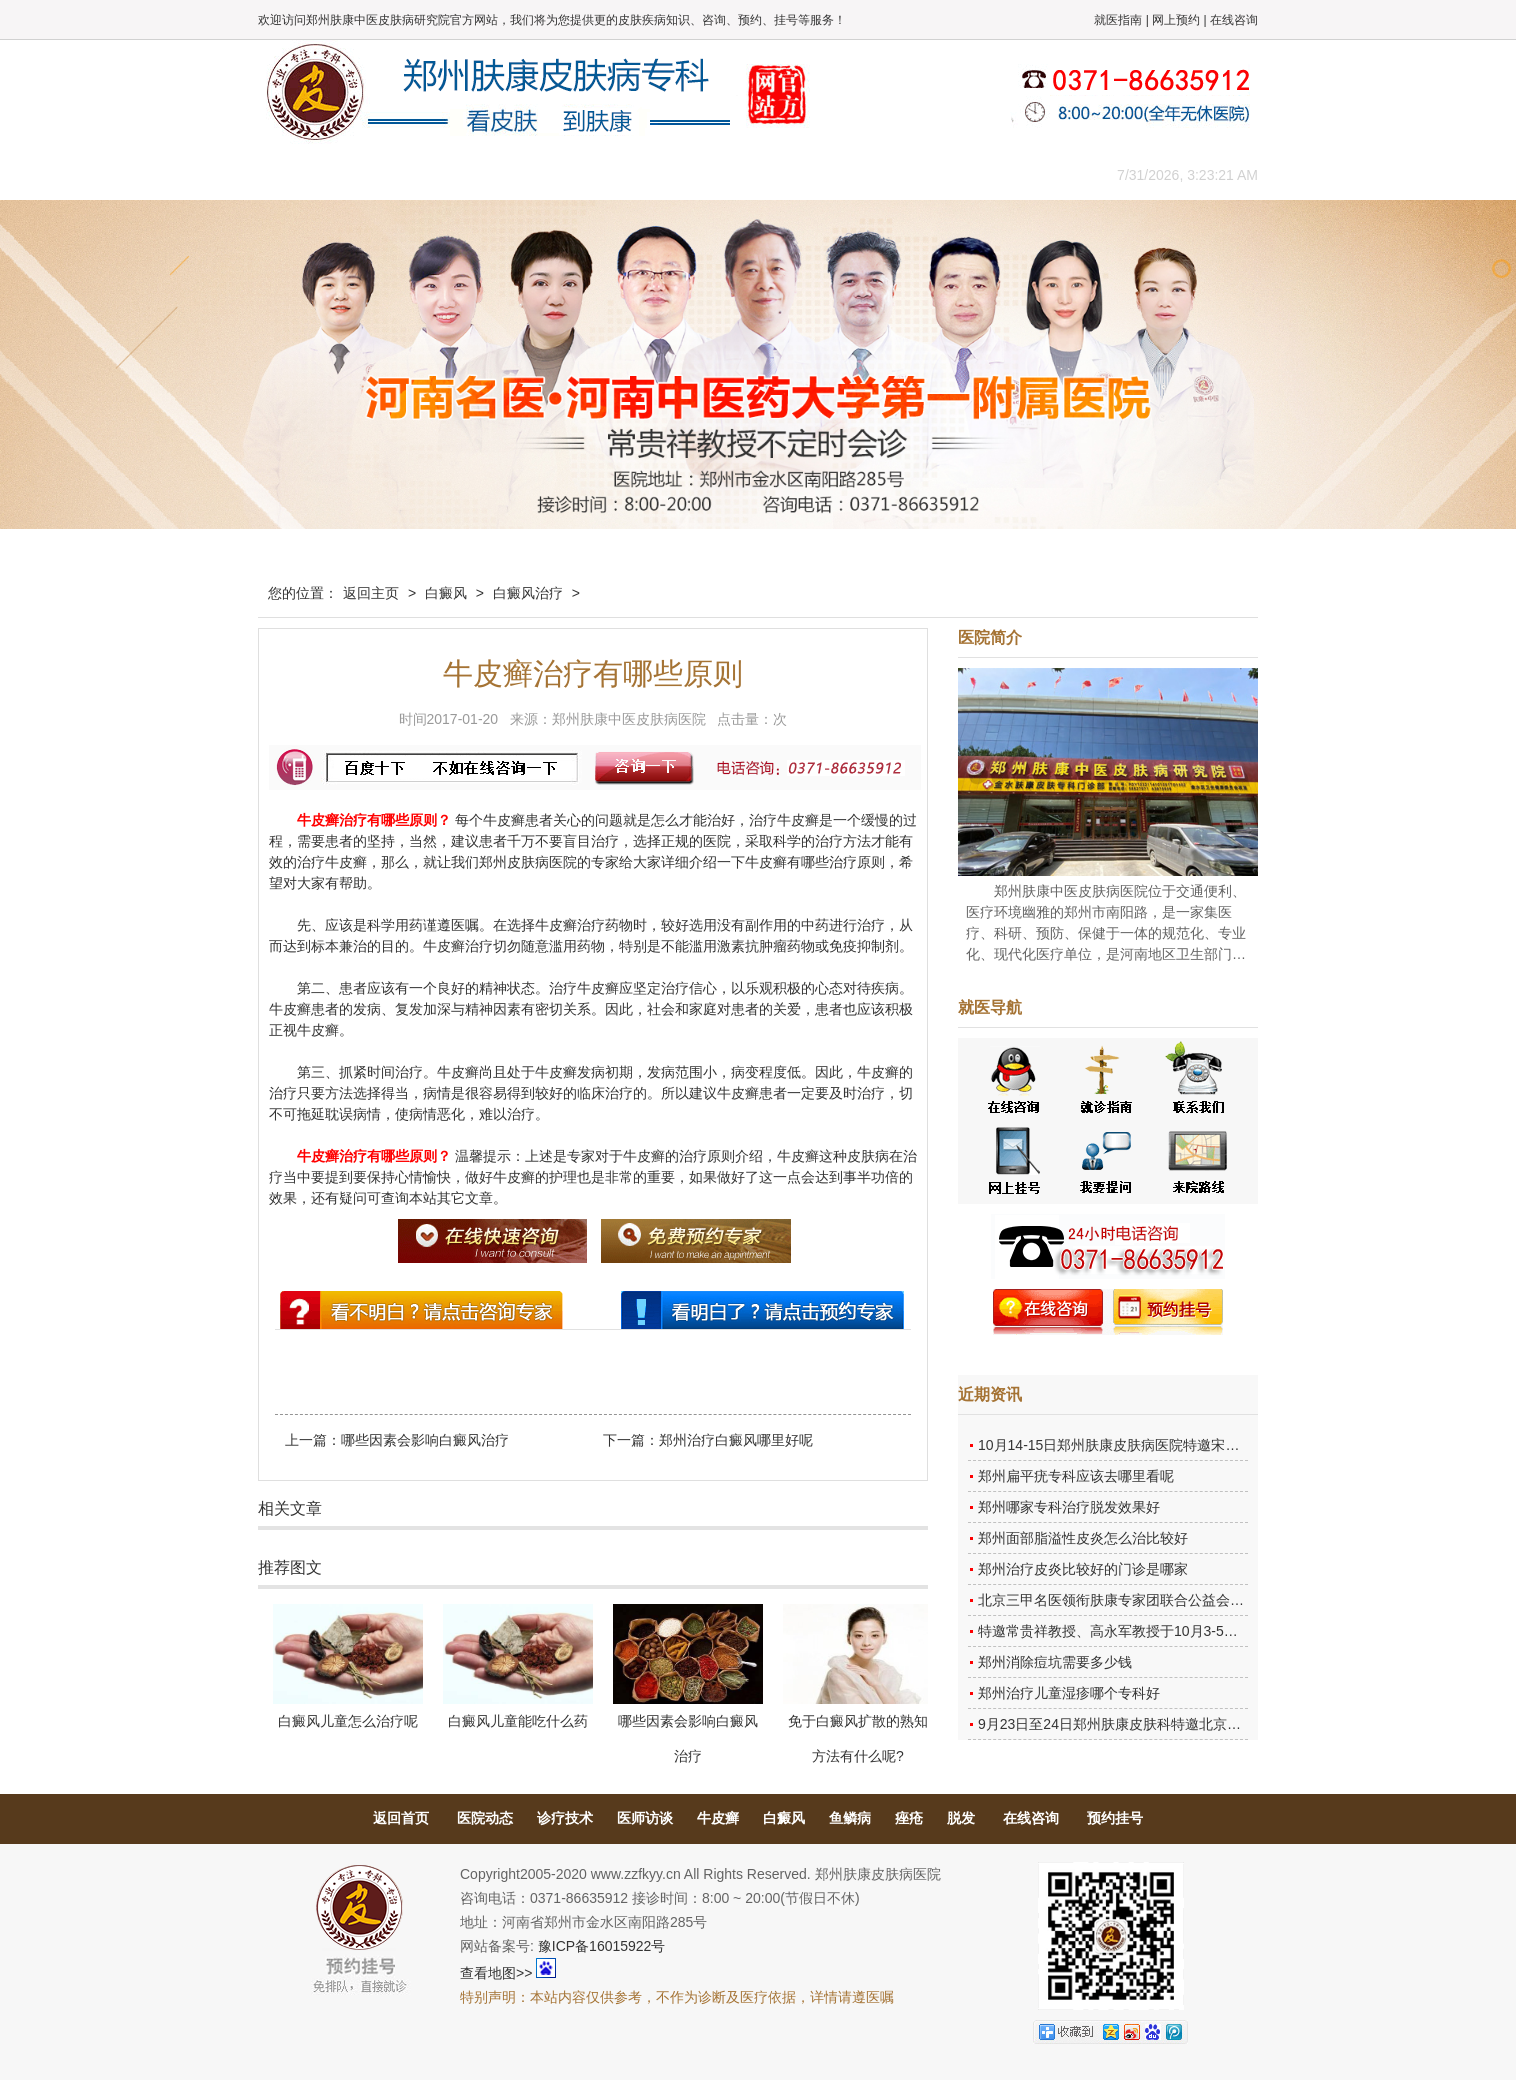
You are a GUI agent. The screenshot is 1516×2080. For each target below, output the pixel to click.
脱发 (961, 1818)
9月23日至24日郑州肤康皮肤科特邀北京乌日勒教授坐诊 (1151, 1724)
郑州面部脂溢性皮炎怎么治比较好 (1083, 1538)
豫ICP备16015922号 (602, 1946)
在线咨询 (1234, 20)
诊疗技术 (565, 1818)
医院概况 (393, 174)
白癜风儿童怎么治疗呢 (348, 1721)
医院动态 (485, 1818)
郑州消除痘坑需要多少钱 (1055, 1662)
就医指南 (1118, 20)
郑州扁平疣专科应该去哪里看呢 (1076, 1476)
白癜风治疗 (528, 593)
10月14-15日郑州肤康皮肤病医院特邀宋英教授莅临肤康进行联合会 (1185, 1445)
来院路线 (1023, 174)
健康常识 (663, 174)
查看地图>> (496, 1973)
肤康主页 (303, 174)
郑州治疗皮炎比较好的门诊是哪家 (1083, 1569)
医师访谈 (645, 1818)
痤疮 (909, 1818)
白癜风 (446, 593)
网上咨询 (933, 174)
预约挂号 (1115, 1818)
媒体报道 (573, 174)
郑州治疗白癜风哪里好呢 (736, 1440)
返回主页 (371, 593)
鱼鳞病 (850, 1818)
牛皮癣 (718, 1818)
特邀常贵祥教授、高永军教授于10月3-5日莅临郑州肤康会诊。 (1171, 1631)
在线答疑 (753, 174)
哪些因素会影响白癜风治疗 (425, 1440)
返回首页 (401, 1818)
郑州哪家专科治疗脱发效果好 (1069, 1507)
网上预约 (1176, 20)
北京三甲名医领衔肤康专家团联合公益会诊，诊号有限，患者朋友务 (1188, 1600)
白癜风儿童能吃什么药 (518, 1721)
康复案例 (843, 174)
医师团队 (483, 174)
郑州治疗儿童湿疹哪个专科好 (1069, 1693)
